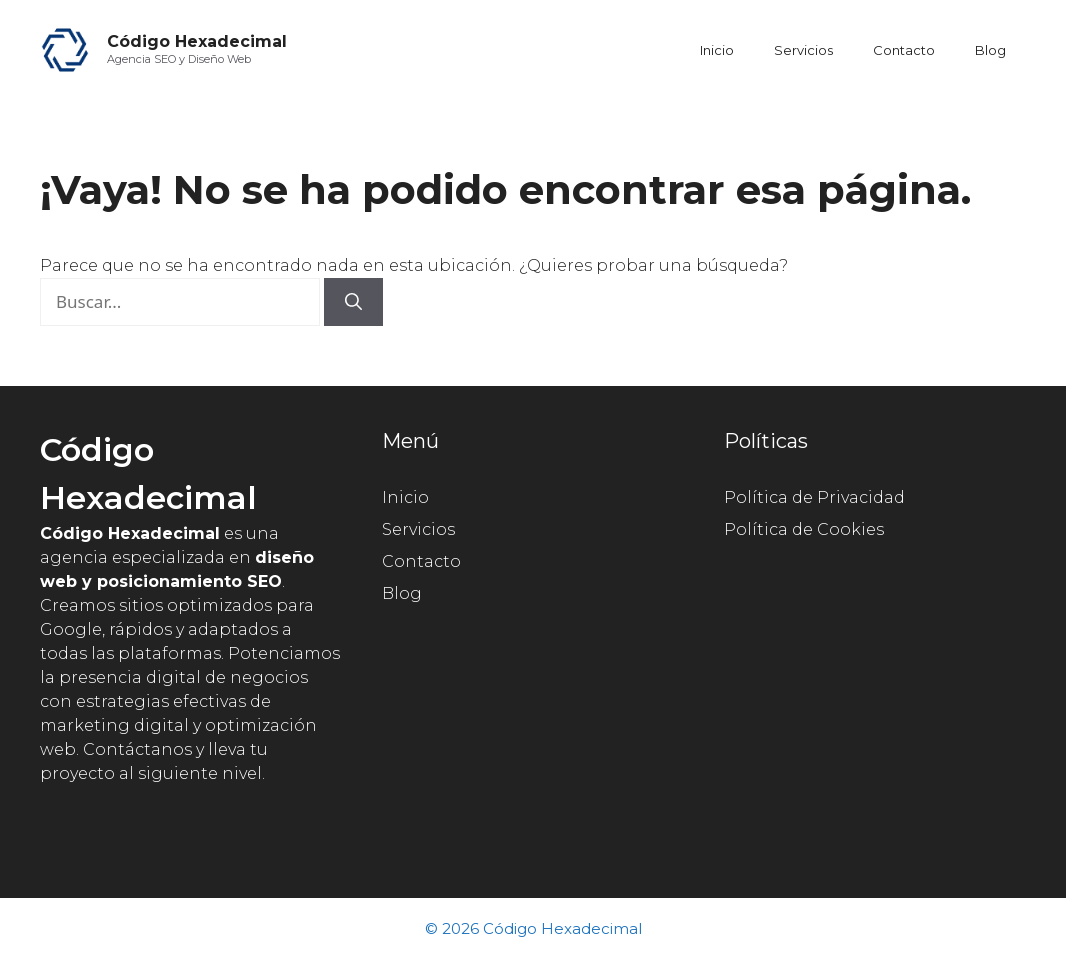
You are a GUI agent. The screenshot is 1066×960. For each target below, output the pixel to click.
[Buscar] (353, 302)
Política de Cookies (804, 529)
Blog (990, 50)
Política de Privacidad (814, 497)
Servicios (803, 50)
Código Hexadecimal (197, 41)
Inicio (717, 50)
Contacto (904, 50)
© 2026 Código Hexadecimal (533, 928)
